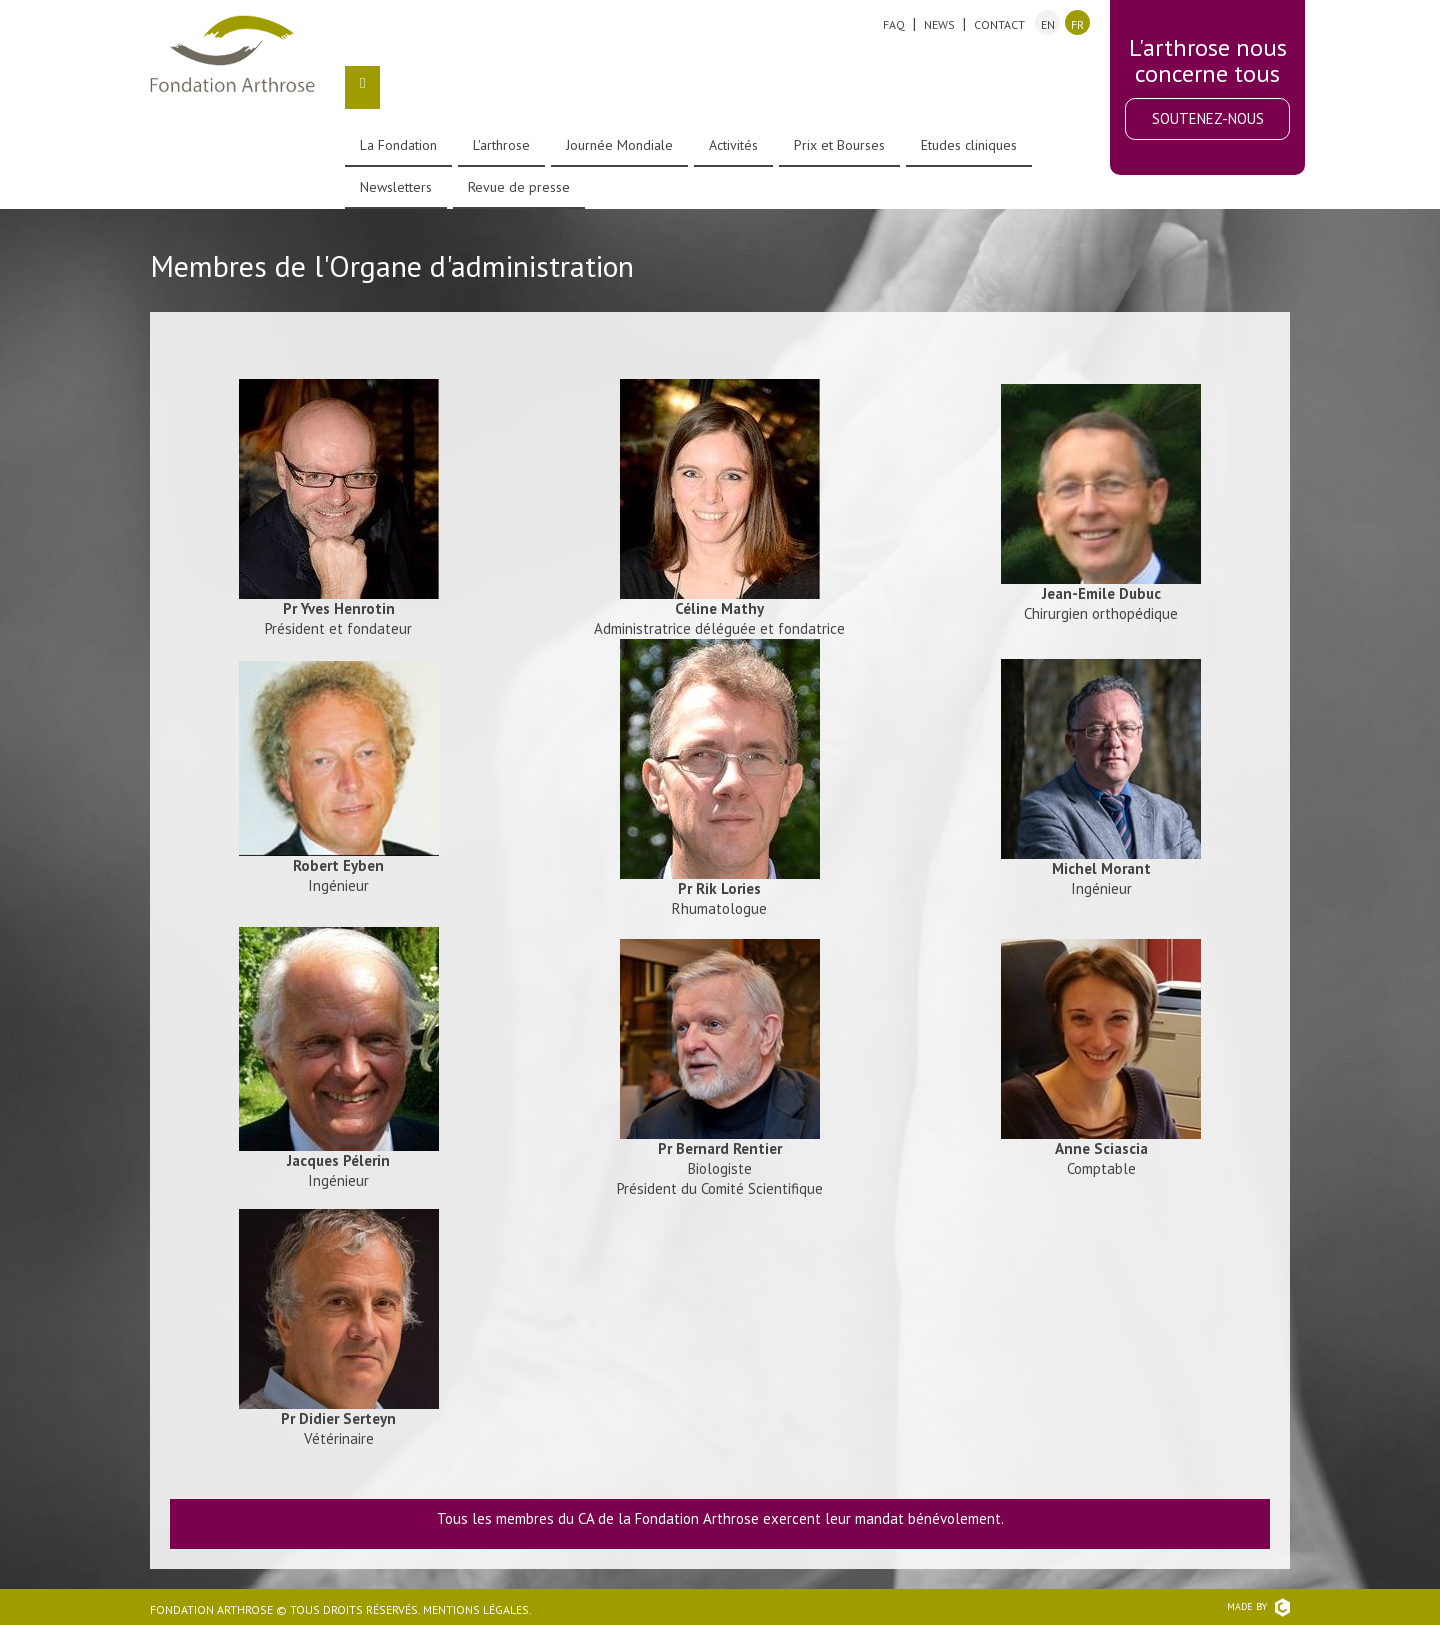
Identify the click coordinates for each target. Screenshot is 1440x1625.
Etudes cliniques (969, 145)
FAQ (894, 24)
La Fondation (398, 145)
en (1048, 24)
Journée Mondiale (619, 145)
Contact (999, 24)
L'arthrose (501, 145)
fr (1077, 24)
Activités (733, 145)
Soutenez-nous (1208, 118)
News (939, 24)
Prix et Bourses (839, 145)
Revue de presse (519, 187)
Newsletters (396, 187)
